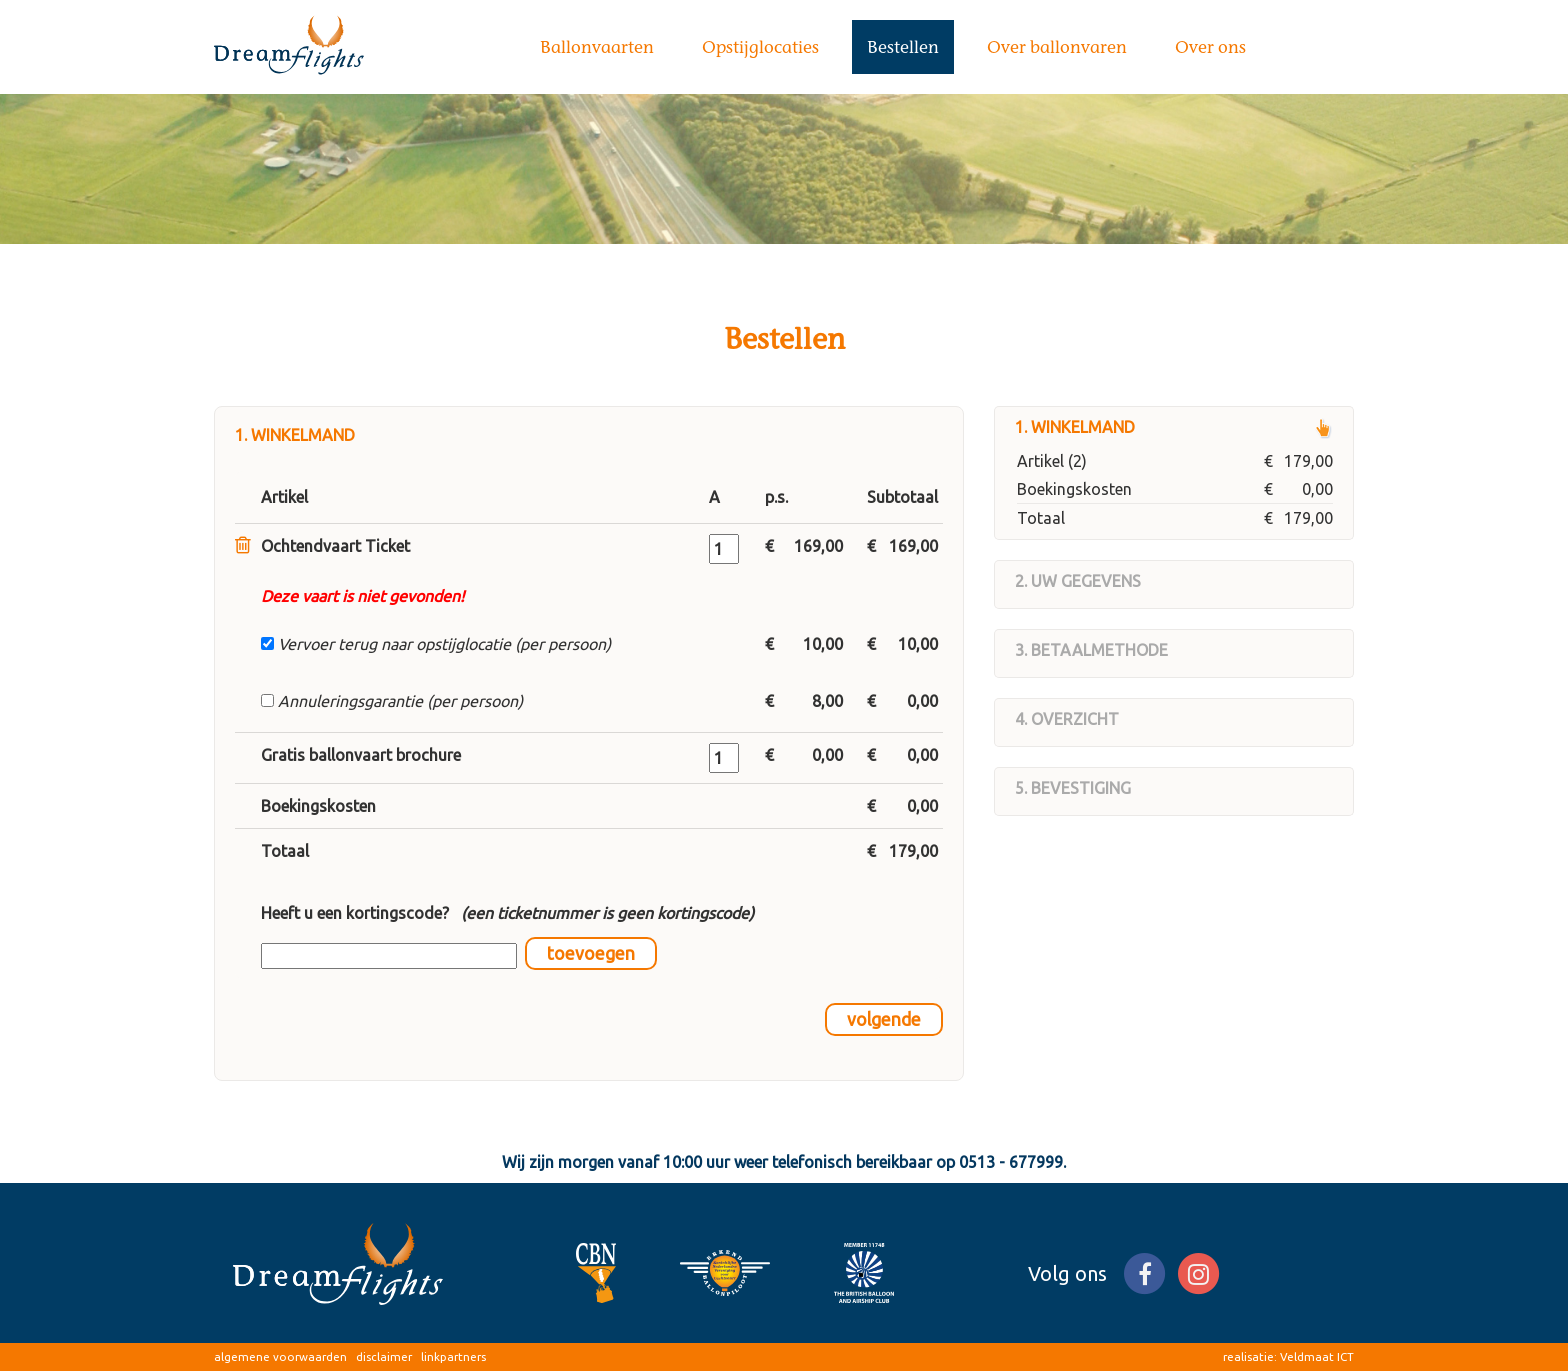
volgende (884, 1019)
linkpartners (453, 1356)
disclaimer (384, 1356)
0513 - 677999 (1011, 1162)
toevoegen (591, 953)
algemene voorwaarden (280, 1356)
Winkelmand (1083, 427)
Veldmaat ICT (1317, 1356)
